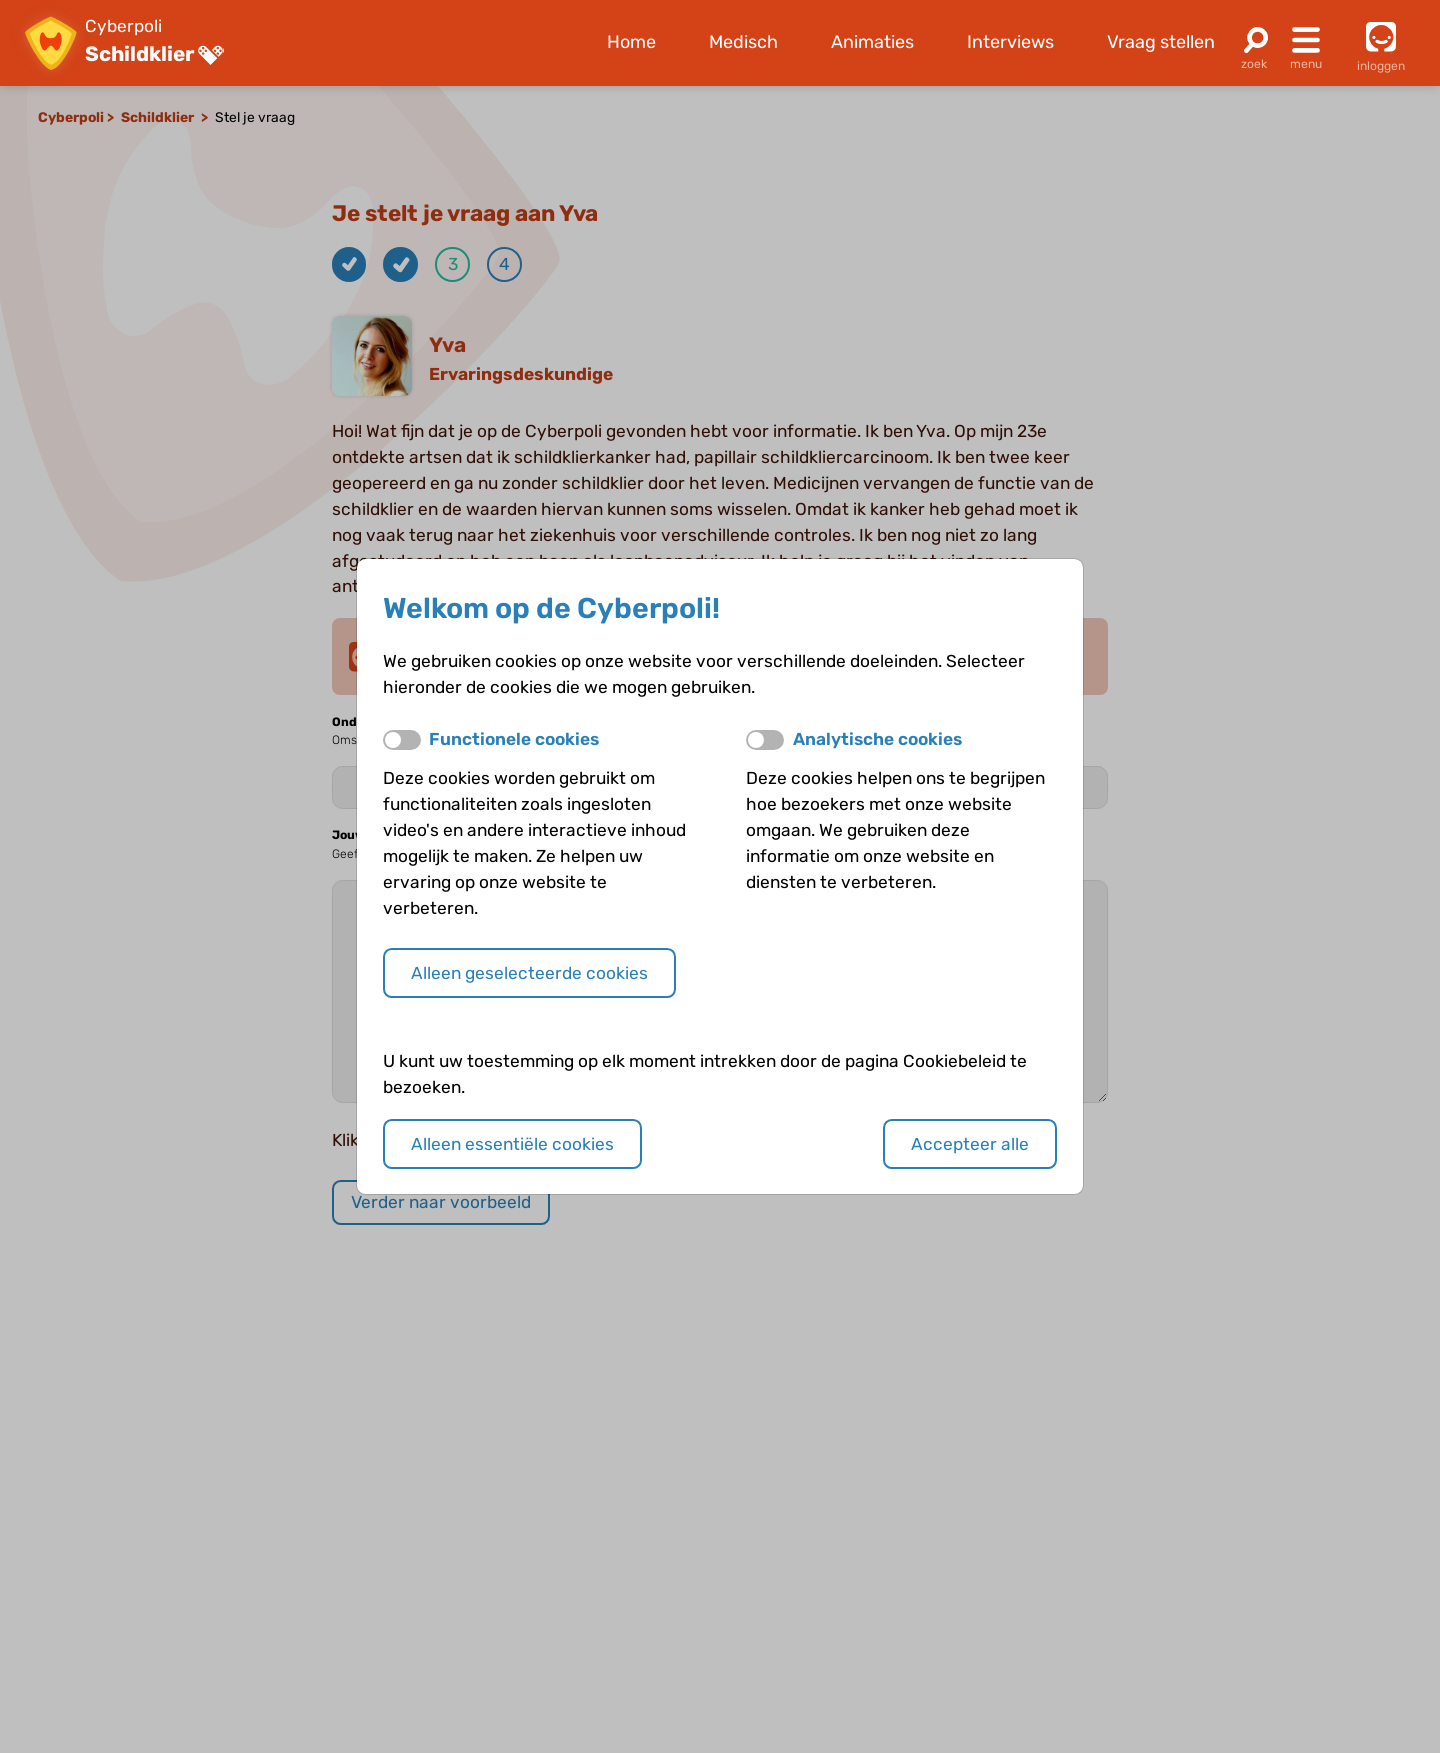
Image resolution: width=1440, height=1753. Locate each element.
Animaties (872, 42)
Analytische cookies (877, 739)
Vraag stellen (1161, 42)
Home (631, 42)
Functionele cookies (514, 739)
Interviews (1010, 42)
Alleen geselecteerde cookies (529, 973)
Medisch (743, 42)
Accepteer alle (970, 1144)
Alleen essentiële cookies (512, 1144)
